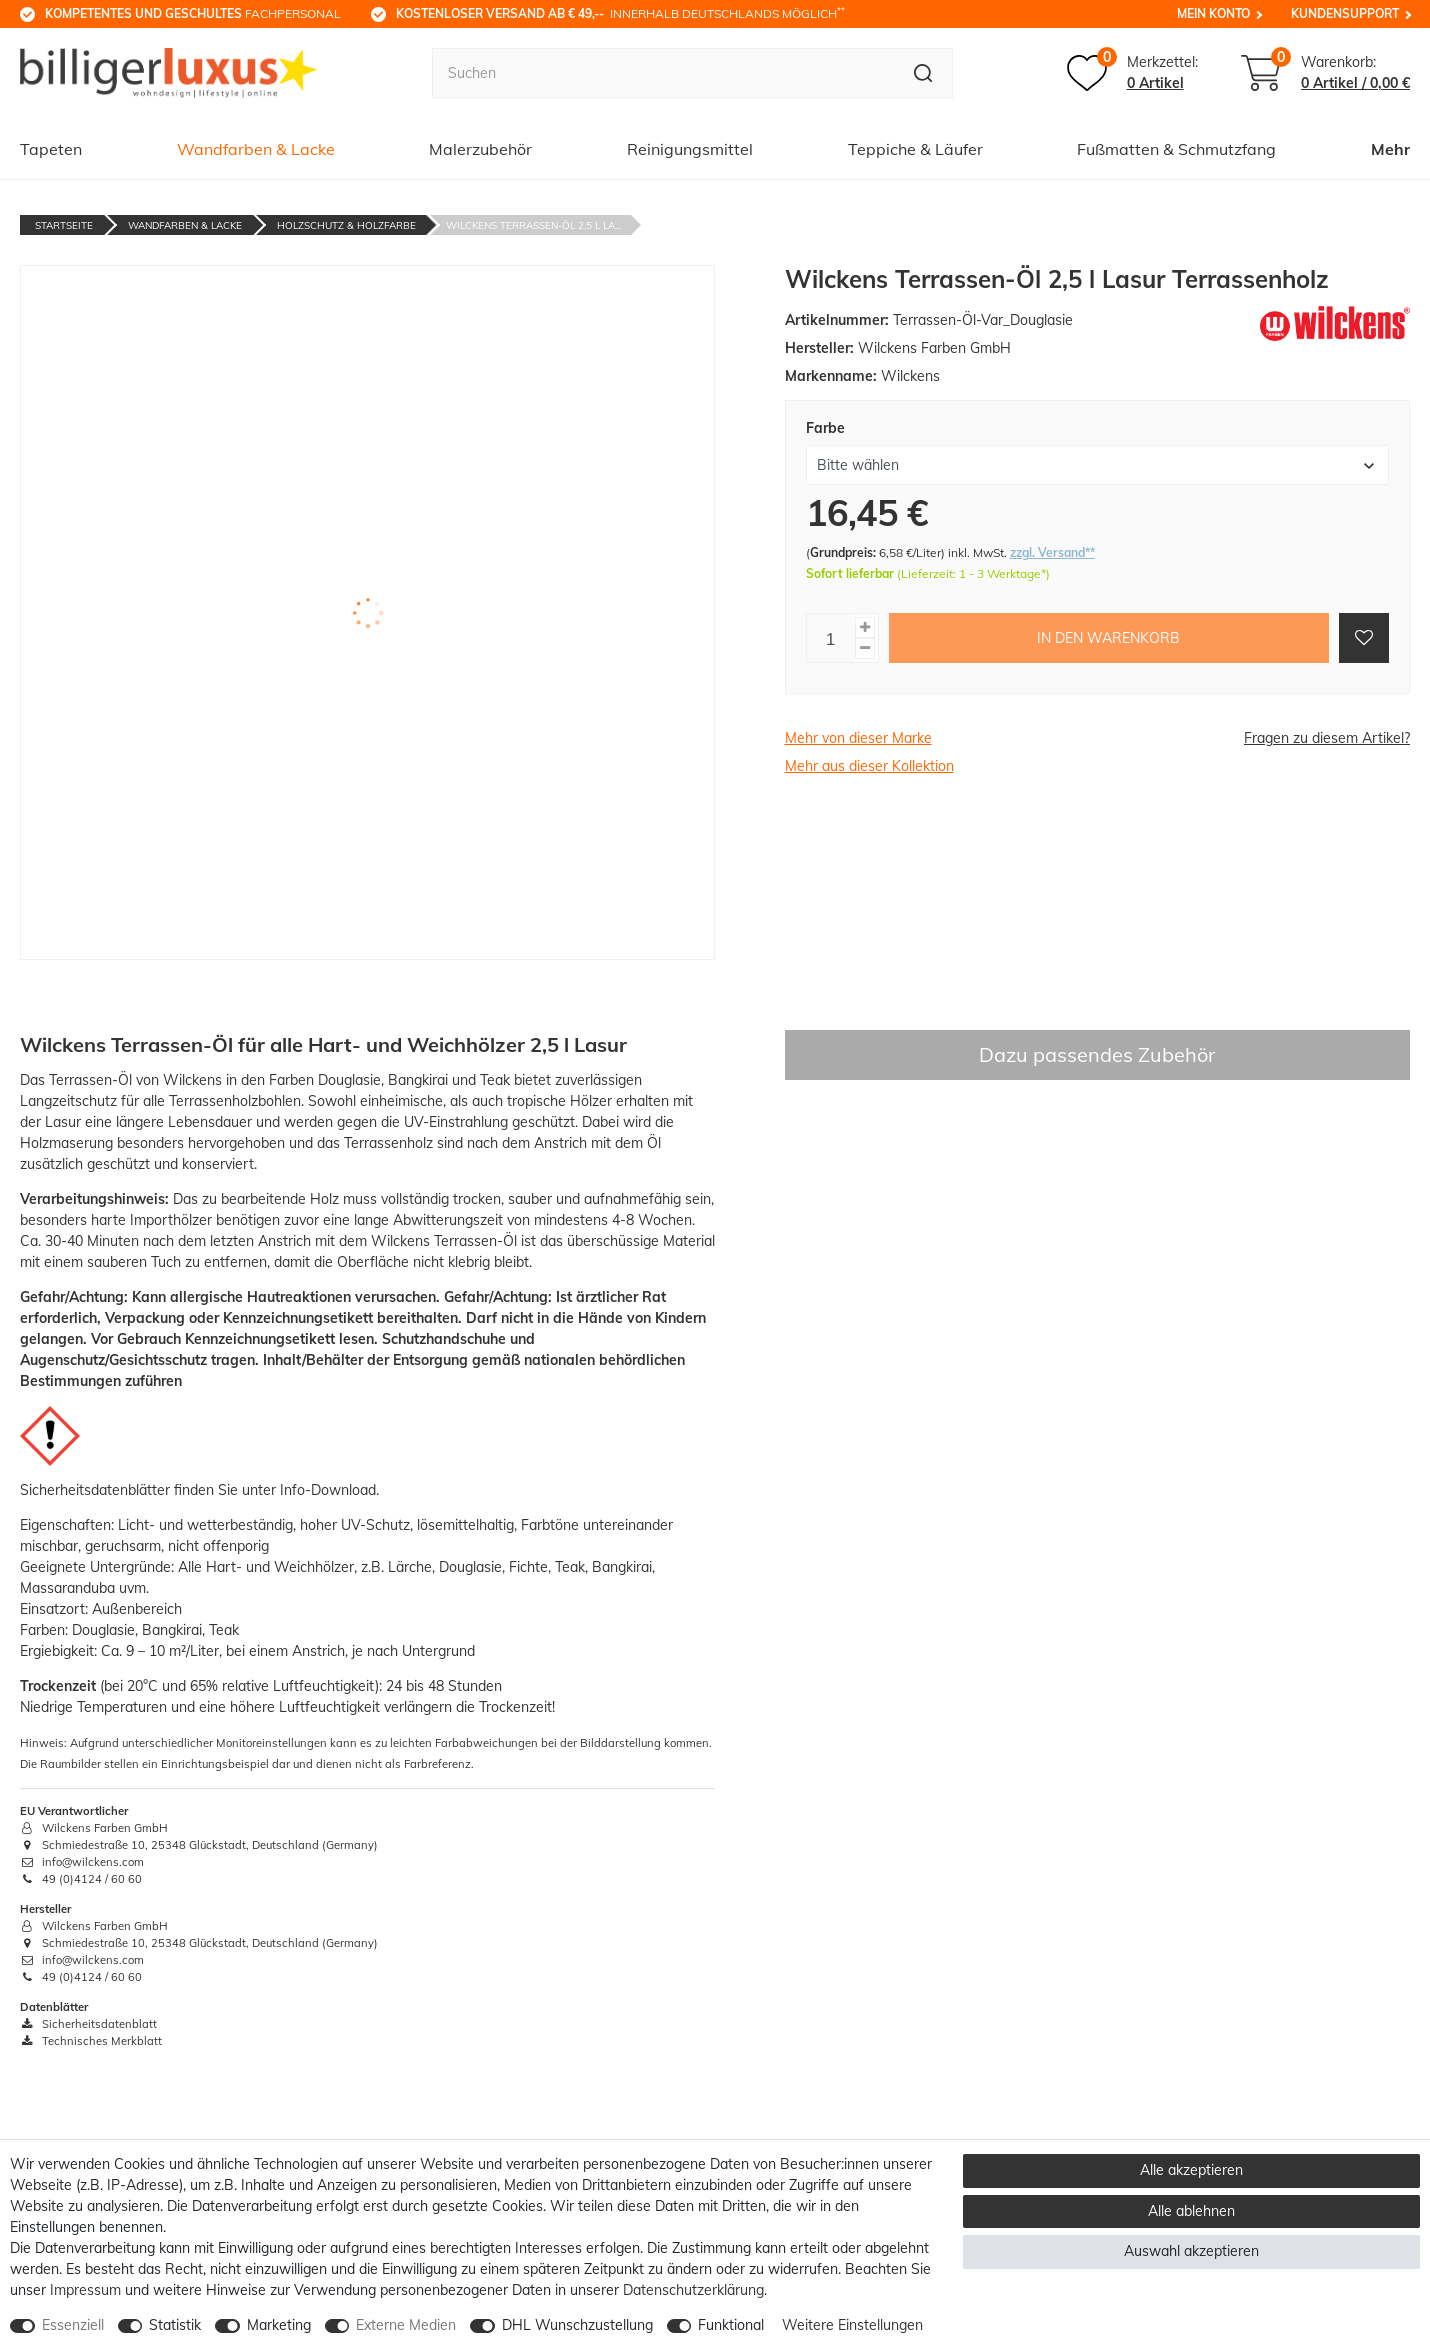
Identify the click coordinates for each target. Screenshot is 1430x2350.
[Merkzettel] (1132, 73)
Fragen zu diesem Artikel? (1327, 738)
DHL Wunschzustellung (577, 2325)
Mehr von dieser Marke (858, 738)
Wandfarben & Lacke (256, 149)
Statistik (175, 2325)
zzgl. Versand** (1052, 552)
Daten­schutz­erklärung (693, 2290)
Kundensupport (1345, 13)
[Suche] (923, 73)
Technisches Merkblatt (91, 2041)
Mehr (1390, 149)
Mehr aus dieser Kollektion (869, 766)
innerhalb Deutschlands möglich (620, 13)
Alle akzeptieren (1191, 2170)
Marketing (279, 2325)
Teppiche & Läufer (915, 149)
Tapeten (51, 149)
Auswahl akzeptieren (1191, 2251)
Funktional (731, 2325)
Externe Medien (406, 2325)
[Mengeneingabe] (831, 638)
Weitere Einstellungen (852, 2325)
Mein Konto (1213, 13)
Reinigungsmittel (690, 149)
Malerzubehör (480, 149)
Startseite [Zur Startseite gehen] (64, 225)
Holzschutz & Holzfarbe (346, 225)
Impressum (85, 2290)
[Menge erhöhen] (865, 627)
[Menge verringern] (865, 648)
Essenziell (73, 2325)
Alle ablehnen (1191, 2211)
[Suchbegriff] (663, 73)
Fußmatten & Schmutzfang (1176, 149)
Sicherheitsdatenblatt (88, 2024)
